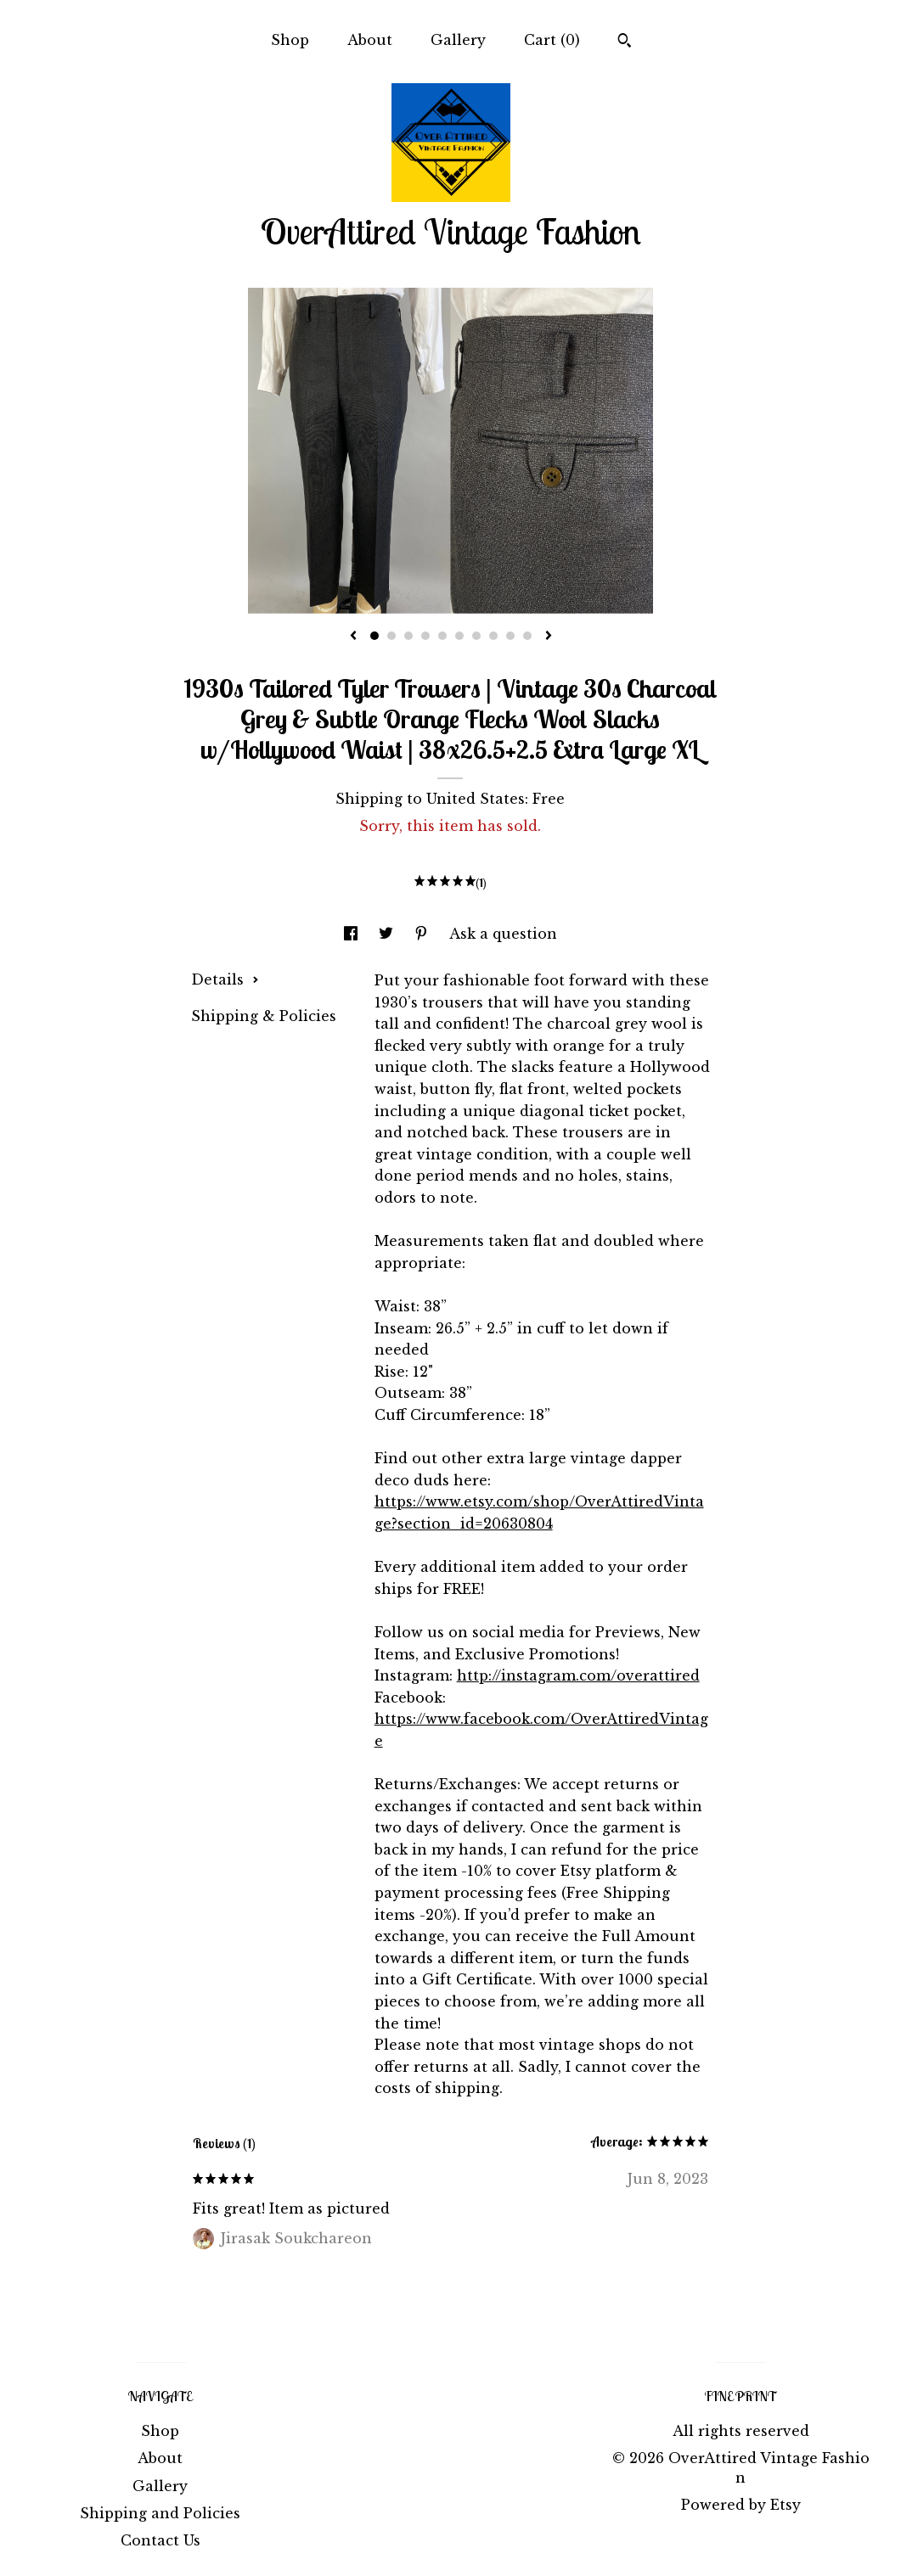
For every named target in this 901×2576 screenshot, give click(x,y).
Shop (290, 39)
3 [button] (408, 635)
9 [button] (510, 635)
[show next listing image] (548, 637)
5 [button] (442, 635)
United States (475, 798)
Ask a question (503, 933)
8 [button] (493, 635)
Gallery (458, 39)
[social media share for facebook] (353, 933)
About (369, 39)
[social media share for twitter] (388, 933)
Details (225, 979)
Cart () (552, 39)
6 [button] (459, 635)
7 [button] (476, 635)
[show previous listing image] (353, 637)
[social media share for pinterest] (423, 933)
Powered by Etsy (741, 2504)
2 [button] (391, 635)
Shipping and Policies (160, 2513)
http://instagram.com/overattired (578, 1675)
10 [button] (527, 635)
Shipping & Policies (263, 1015)
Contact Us (160, 2540)
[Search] (624, 42)
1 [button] (374, 635)
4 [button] (425, 635)
